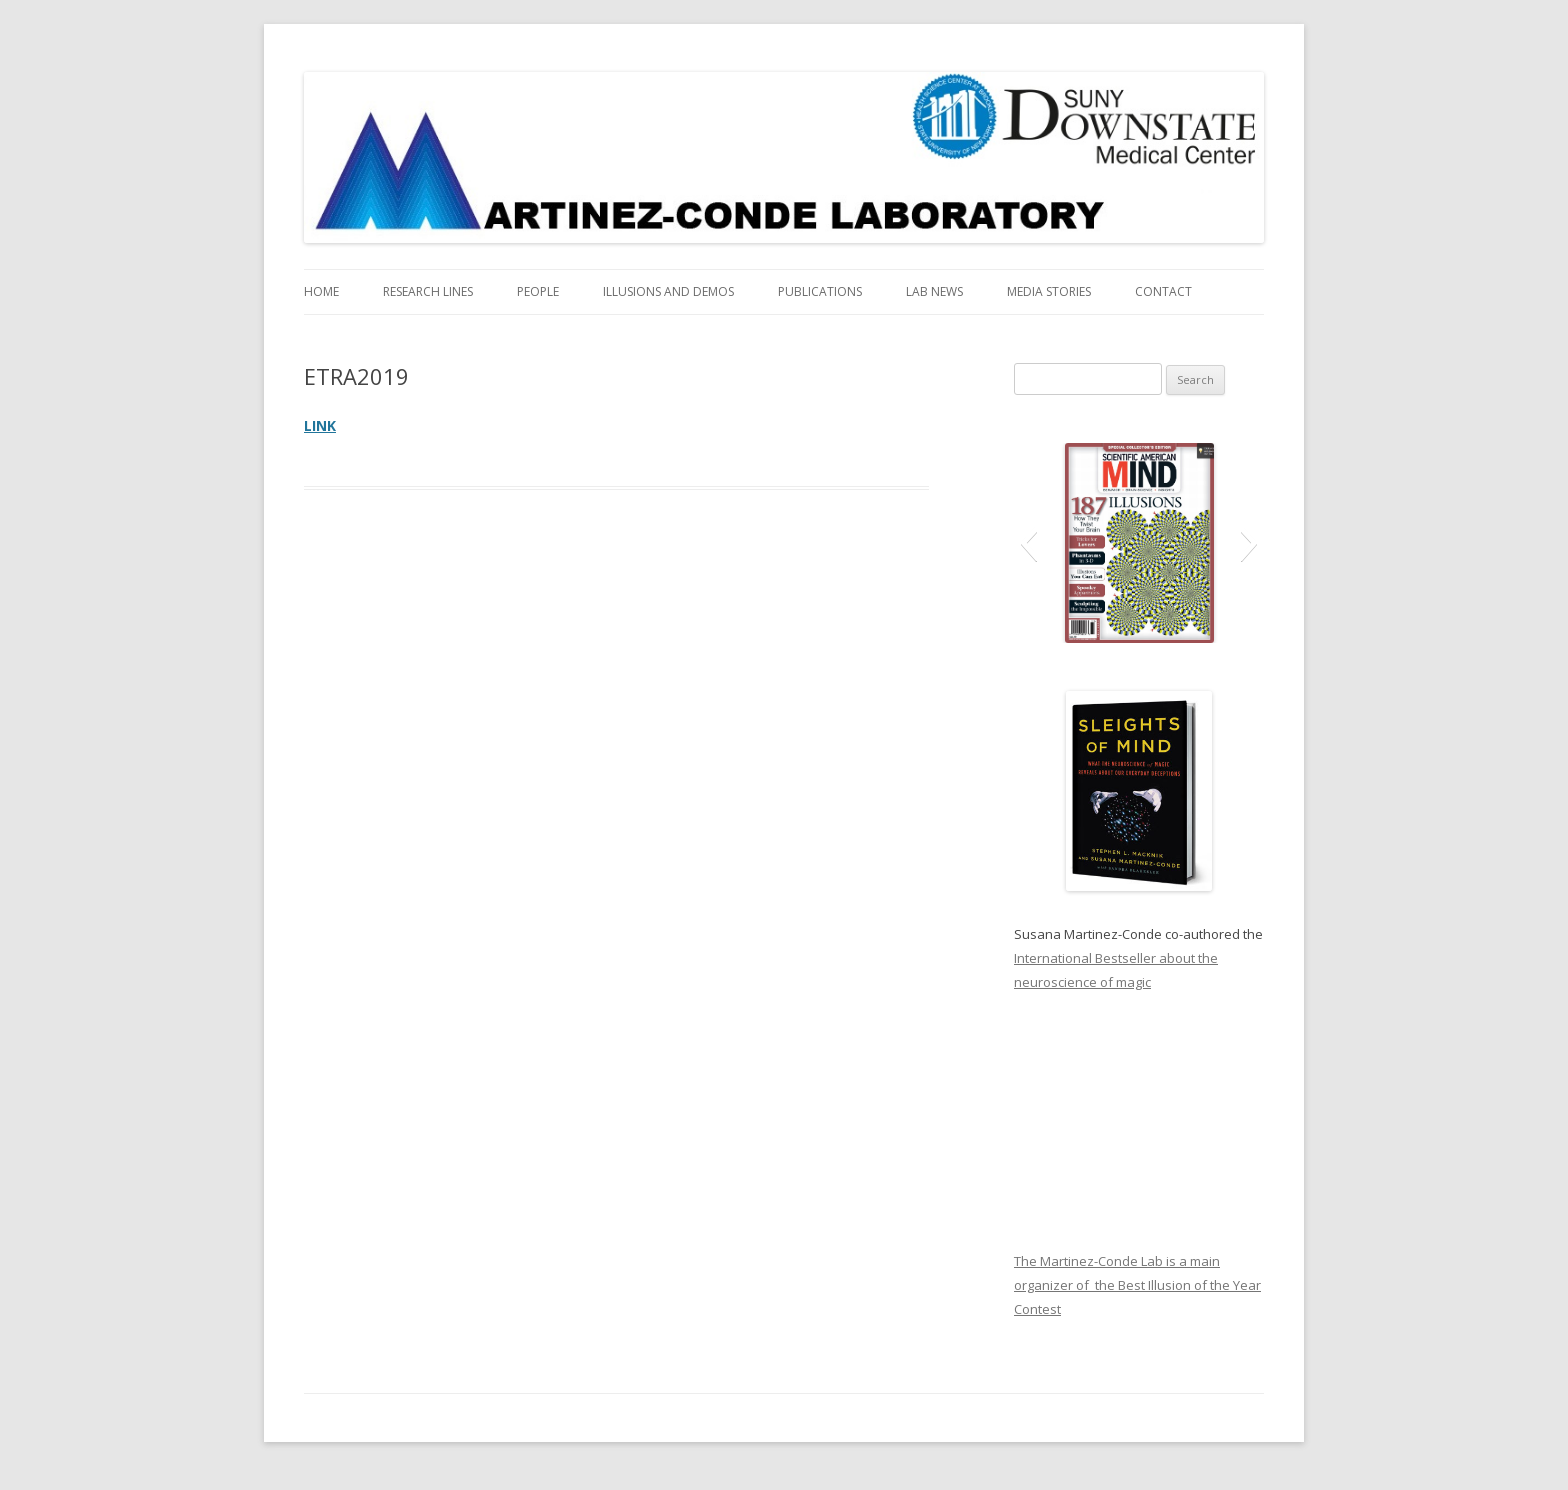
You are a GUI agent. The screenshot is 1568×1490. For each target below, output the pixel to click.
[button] (1028, 543)
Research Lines (428, 291)
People (538, 291)
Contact (1163, 291)
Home (321, 291)
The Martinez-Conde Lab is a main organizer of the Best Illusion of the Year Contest (1137, 1285)
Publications (820, 291)
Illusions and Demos (668, 291)
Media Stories (1049, 291)
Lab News (934, 291)
